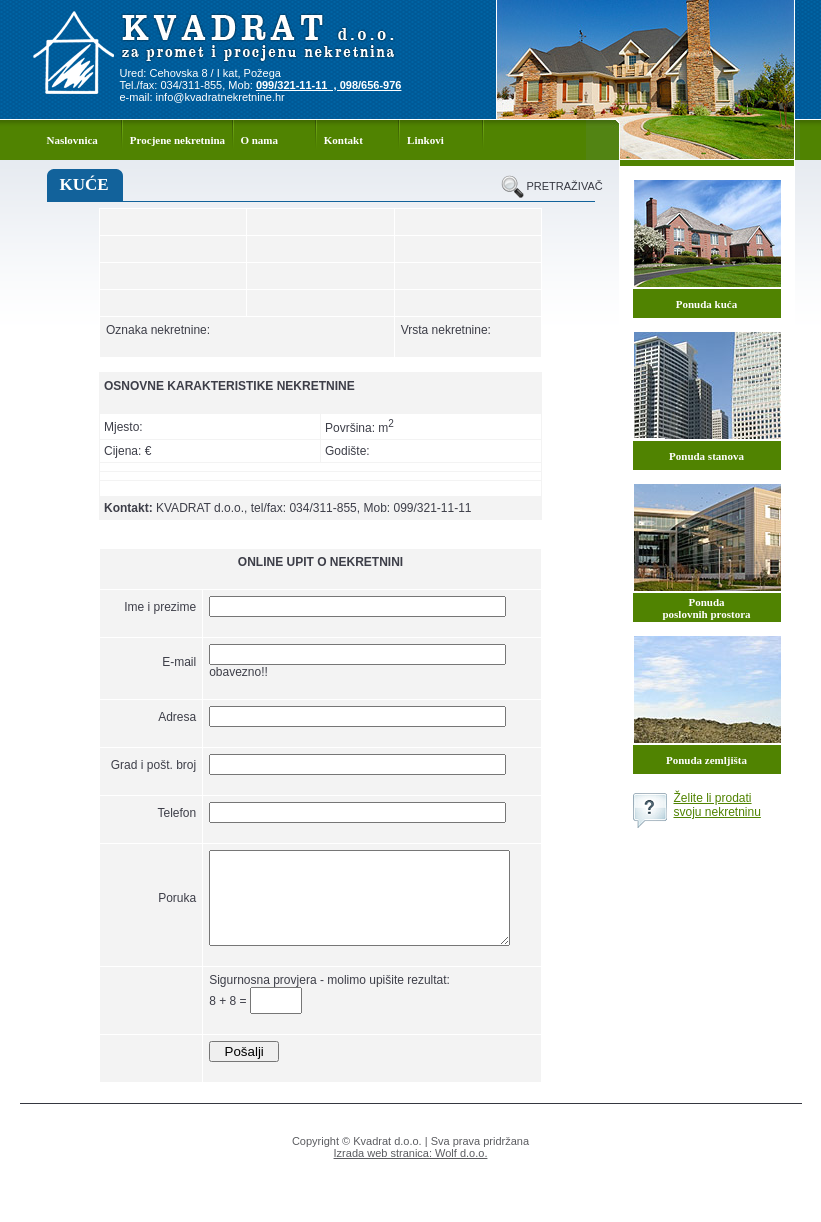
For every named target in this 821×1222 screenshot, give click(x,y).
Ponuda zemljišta (706, 760)
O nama (259, 140)
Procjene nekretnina (177, 140)
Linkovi (425, 140)
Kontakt (343, 140)
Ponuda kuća (706, 304)
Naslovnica (72, 140)
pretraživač (561, 186)
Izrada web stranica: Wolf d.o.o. (411, 1178)
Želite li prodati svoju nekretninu (717, 805)
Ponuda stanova (706, 456)
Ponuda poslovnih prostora (706, 608)
